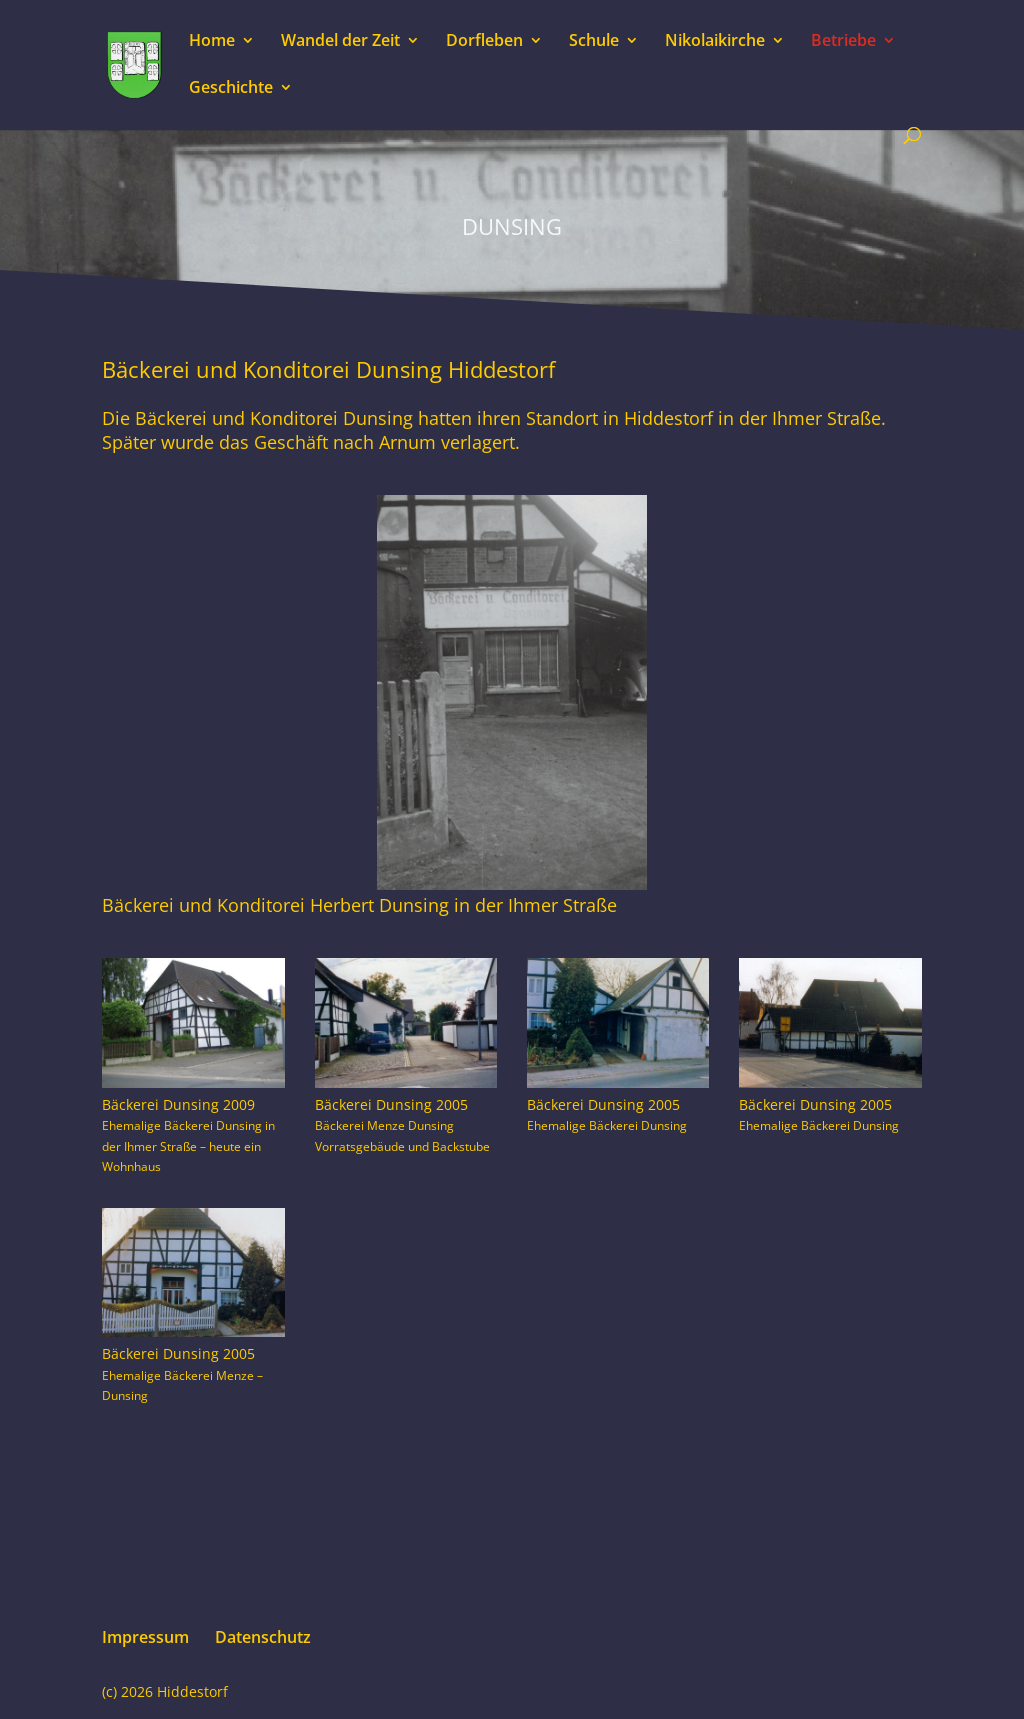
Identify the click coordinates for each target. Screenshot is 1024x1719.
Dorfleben (484, 42)
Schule (594, 42)
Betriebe (843, 42)
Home (212, 42)
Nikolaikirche (715, 42)
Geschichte (231, 89)
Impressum (145, 1637)
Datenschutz (263, 1637)
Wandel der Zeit (340, 42)
